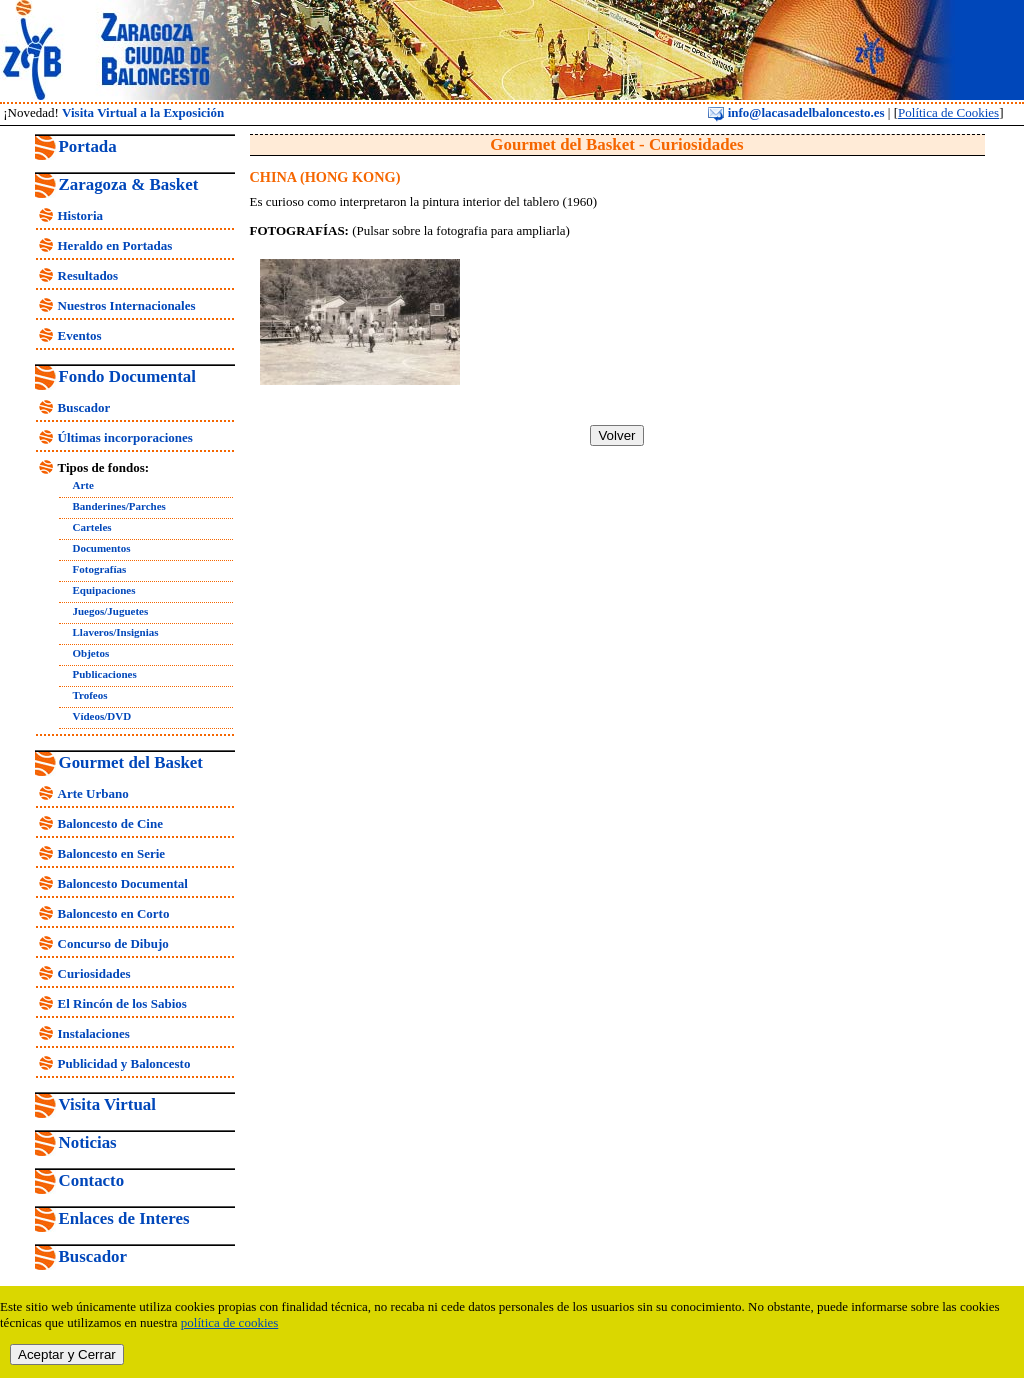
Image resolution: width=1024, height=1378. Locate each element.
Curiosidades (94, 973)
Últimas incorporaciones (125, 437)
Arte (83, 485)
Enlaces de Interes (124, 1218)
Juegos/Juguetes (111, 611)
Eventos (80, 335)
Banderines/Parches (119, 506)
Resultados (88, 275)
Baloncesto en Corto (114, 913)
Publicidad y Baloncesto (124, 1063)
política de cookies (229, 1322)
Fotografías (100, 569)
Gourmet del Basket (131, 762)
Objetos (91, 653)
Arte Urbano (93, 793)
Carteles (92, 527)
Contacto (92, 1180)
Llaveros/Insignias (116, 632)
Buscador (84, 407)
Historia (81, 215)
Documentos (102, 548)
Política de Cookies (948, 112)
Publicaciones (105, 674)
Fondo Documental (127, 376)
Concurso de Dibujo (113, 943)
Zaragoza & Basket (129, 184)
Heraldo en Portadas (115, 245)
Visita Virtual (107, 1104)
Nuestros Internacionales (127, 305)
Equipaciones (104, 590)
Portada (88, 146)
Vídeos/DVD (102, 716)
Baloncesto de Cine (110, 823)
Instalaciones (94, 1033)
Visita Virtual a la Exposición (143, 112)
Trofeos (90, 695)
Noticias (88, 1142)
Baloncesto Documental (123, 883)
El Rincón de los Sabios (122, 1003)
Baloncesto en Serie (112, 853)
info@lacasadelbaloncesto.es (796, 112)
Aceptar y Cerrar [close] (67, 1354)
